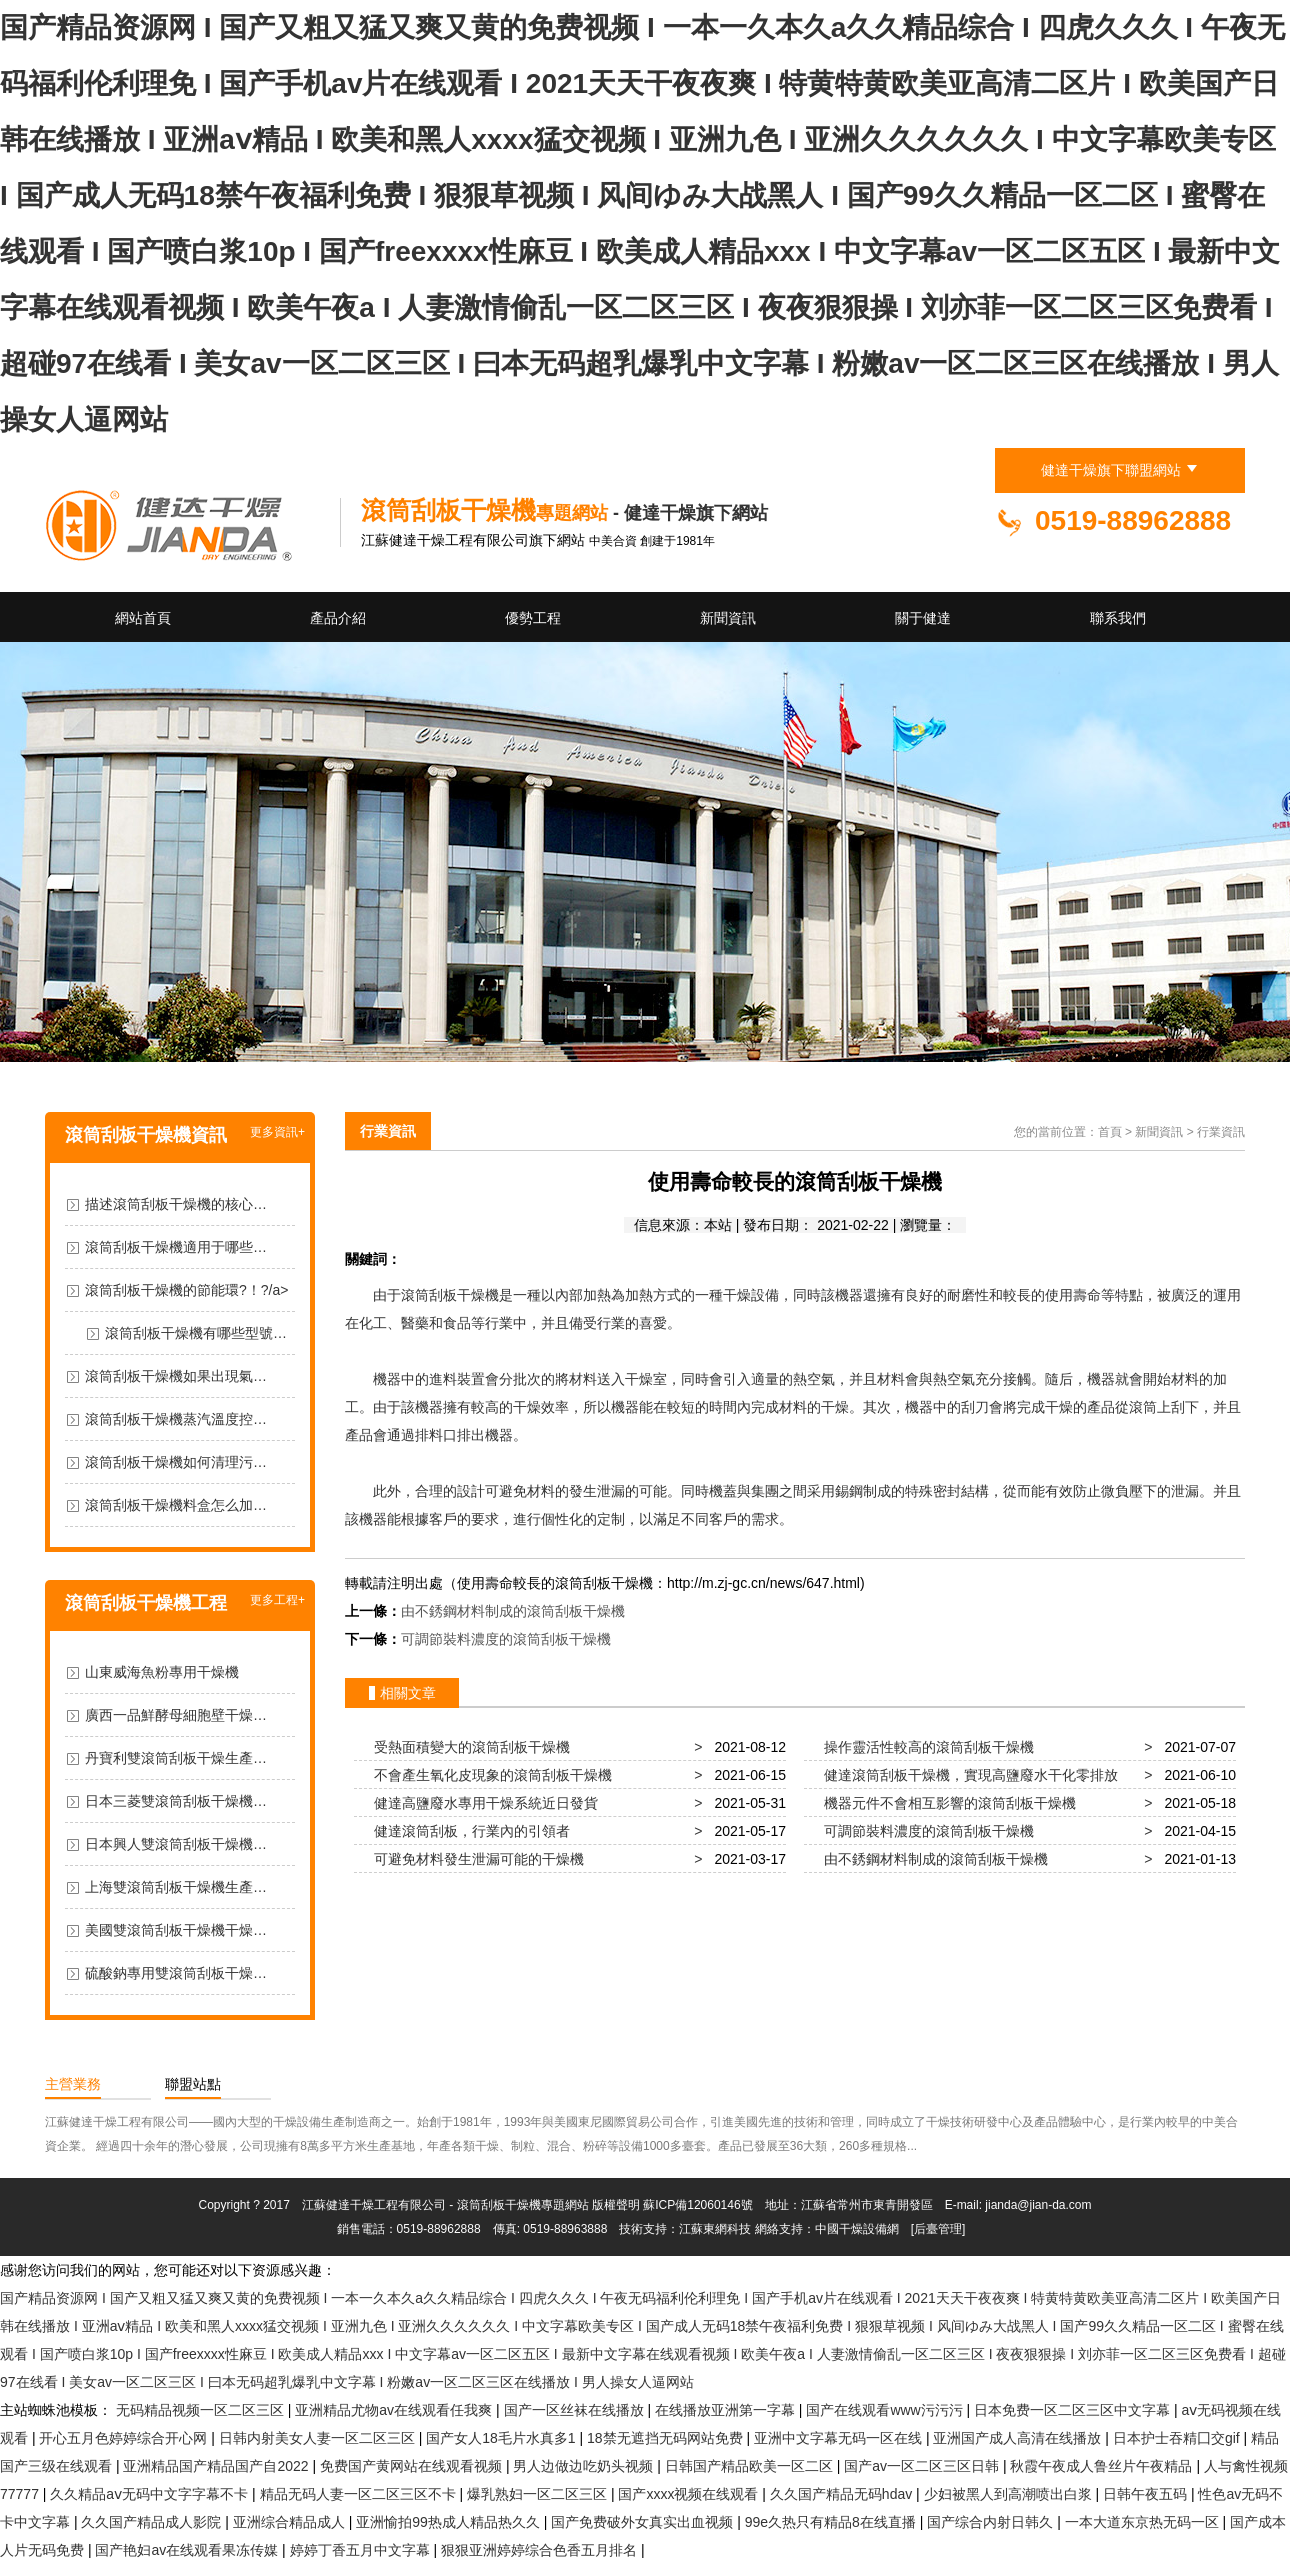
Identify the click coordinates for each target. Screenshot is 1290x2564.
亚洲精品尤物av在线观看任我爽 (395, 2410)
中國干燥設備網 (857, 2229)
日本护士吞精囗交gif (1178, 2438)
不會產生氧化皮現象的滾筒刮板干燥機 (489, 1775)
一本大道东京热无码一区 (1144, 2522)
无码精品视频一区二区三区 (202, 2410)
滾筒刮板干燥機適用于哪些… (176, 1247)
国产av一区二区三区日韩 (923, 2466)
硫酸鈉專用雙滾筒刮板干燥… (176, 1973)
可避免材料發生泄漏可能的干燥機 (475, 1859)
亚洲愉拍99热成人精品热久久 (449, 2522)
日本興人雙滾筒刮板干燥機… (176, 1844)
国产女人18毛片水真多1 (502, 2438)
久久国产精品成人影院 (153, 2522)
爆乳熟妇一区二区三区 (539, 2494)
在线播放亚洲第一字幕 (727, 2410)
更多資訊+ (277, 1132)
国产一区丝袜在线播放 (576, 2410)
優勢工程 (533, 618)
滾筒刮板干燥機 (450, 1295)
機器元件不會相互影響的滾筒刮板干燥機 (946, 1803)
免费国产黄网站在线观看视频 (413, 2466)
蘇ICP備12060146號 (697, 2205)
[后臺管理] (938, 2229)
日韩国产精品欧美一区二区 (751, 2466)
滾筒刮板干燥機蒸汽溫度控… (176, 1419)
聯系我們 (1118, 618)
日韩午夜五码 (1147, 2494)
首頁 (1110, 1132)
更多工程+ (277, 1600)
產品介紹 (338, 618)
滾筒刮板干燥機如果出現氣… (176, 1376)
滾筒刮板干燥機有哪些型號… (196, 1333)
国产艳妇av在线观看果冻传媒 (188, 2550)
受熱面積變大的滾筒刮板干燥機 (468, 1747)
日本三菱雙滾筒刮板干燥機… (176, 1801)
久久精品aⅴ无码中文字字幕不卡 (151, 2494)
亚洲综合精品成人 (291, 2522)
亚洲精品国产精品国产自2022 (217, 2466)
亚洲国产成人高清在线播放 (1019, 2438)
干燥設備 (751, 1295)
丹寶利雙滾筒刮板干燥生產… (176, 1758)
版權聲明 (616, 2205)
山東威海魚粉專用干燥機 (162, 1672)
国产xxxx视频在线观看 (690, 2494)
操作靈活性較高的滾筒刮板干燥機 (925, 1747)
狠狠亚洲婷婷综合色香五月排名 (541, 2550)
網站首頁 (143, 618)
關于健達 (923, 618)
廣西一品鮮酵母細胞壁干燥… (176, 1715)
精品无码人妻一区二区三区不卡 (360, 2494)
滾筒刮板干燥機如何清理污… (176, 1462)
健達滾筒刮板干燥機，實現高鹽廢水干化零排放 (967, 1775)
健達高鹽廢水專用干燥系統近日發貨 (482, 1803)
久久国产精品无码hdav (843, 2494)
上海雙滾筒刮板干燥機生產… (176, 1887)
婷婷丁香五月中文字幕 (362, 2550)
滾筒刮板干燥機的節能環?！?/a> (186, 1290)
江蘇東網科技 (715, 2229)
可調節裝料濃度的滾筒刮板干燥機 (506, 1639)
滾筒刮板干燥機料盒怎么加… (176, 1505)
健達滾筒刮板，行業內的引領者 (468, 1831)
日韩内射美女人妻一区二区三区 (319, 2438)
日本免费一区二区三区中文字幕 (1074, 2410)
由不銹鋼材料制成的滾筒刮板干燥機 (513, 1611)
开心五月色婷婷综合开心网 (125, 2438)
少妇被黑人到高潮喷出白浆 (1010, 2494)
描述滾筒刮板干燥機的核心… (176, 1204)
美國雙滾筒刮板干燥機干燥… (176, 1930)
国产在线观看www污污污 (886, 2410)
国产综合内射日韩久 (992, 2522)
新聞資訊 (728, 618)
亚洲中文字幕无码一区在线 (840, 2438)
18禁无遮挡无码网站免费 (666, 2438)
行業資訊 (388, 1131)
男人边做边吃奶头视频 (585, 2466)
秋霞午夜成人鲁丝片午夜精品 (1103, 2466)
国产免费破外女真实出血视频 (644, 2522)
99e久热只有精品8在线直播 (832, 2522)
